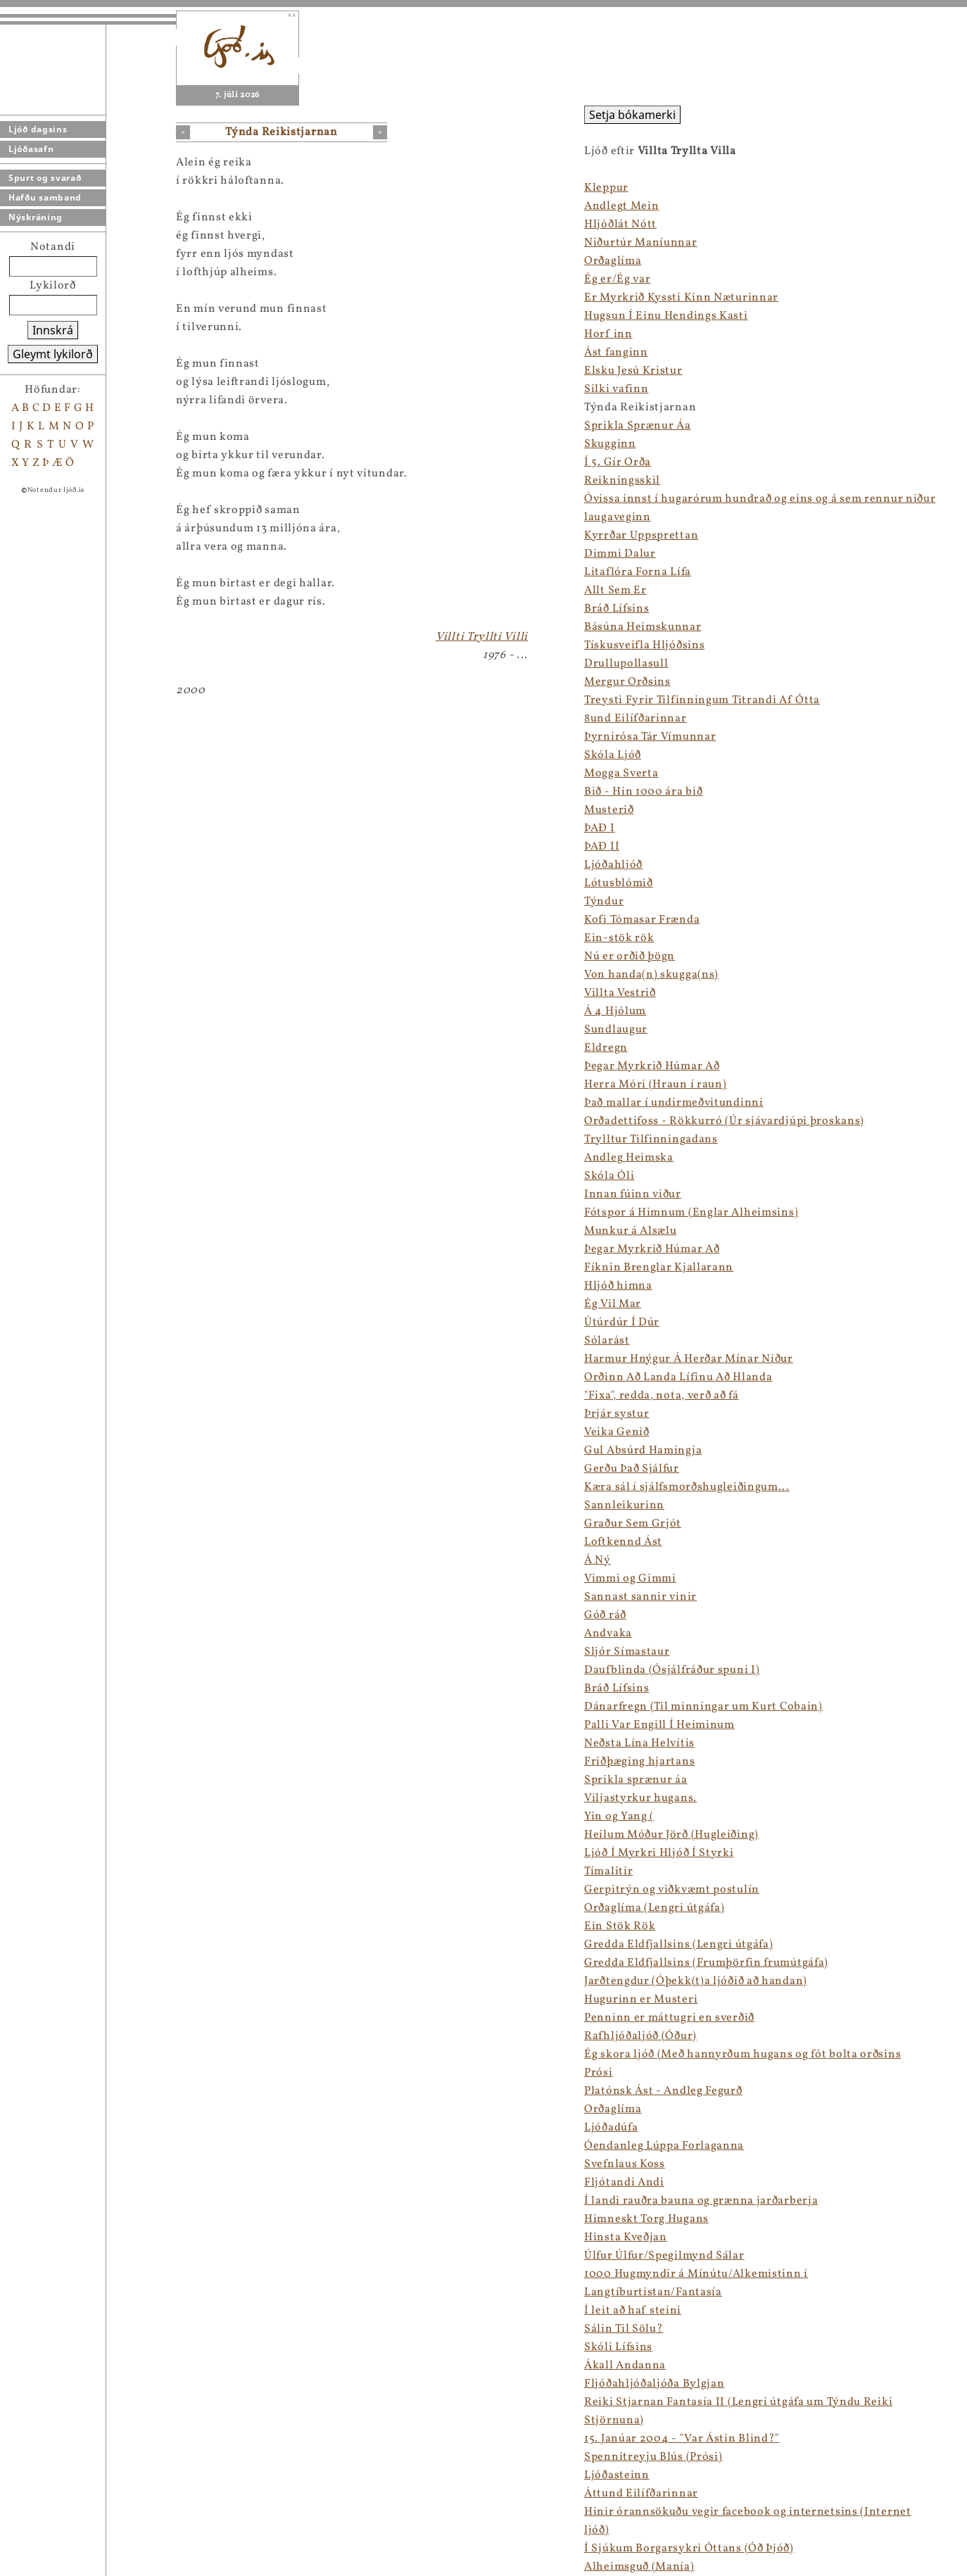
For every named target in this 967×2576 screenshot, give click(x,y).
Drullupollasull (626, 663)
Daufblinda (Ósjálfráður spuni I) (671, 1670)
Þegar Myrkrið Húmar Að (651, 1066)
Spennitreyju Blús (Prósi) (653, 2457)
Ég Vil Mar (612, 1304)
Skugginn (610, 444)
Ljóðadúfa (611, 2127)
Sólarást (607, 1341)
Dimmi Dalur (620, 554)
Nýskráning (35, 217)
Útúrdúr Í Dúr (621, 1322)
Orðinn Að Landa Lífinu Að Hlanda (678, 1377)
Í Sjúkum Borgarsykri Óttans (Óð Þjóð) (689, 2548)
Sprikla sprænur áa (636, 1780)
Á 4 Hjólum (615, 1011)
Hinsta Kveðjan (625, 2237)
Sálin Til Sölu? (624, 2329)
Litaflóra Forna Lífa (637, 572)
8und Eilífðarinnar (635, 718)
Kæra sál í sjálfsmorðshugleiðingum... (687, 1487)
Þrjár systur (616, 1414)
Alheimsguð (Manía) (639, 2567)
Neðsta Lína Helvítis (639, 1743)
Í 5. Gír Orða (617, 462)
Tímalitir (608, 1871)
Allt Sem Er (615, 590)
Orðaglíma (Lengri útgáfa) (654, 1908)
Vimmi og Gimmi (630, 1578)
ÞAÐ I (599, 828)
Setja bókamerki (632, 114)
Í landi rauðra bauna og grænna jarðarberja (701, 2201)
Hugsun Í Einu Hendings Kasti (666, 316)
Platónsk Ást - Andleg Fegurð (663, 2091)
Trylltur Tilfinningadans (651, 1139)
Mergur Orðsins (627, 682)
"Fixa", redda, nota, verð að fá (661, 1395)
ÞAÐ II (601, 846)
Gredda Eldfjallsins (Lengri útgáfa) (678, 1944)
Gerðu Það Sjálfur (631, 1469)
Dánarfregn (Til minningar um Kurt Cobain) (703, 1707)
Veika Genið (617, 1432)
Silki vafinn (616, 389)
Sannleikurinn (624, 1505)
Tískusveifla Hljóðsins (644, 645)
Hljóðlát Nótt (620, 224)
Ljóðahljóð (613, 865)
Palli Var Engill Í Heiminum (659, 1725)
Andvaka (608, 1633)
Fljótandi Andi (624, 2182)
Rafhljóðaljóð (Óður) (640, 2036)
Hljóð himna (618, 1286)
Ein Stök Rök (619, 1926)
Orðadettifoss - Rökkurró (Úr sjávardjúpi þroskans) (724, 1121)
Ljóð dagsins (37, 129)
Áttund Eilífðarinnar (641, 2493)
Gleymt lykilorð (53, 354)
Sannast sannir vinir (640, 1597)
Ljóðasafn (30, 149)
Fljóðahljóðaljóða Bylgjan (654, 2384)
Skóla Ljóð (612, 755)
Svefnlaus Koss (624, 2164)
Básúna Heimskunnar (643, 627)
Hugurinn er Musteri (640, 1999)
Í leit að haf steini (632, 2310)
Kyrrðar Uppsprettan (641, 535)
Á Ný (597, 1560)
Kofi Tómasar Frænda (642, 920)
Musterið (609, 810)
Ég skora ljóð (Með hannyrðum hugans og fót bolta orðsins (742, 2054)
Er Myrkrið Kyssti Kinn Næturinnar (681, 297)
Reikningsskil (622, 480)
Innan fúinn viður (632, 1194)
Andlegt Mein (621, 206)
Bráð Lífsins (616, 609)
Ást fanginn (616, 352)
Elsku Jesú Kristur (633, 371)
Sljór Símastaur (627, 1652)
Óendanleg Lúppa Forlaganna (664, 2146)
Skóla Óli (609, 1176)
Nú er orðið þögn (629, 956)
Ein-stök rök (619, 938)
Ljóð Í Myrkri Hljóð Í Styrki (659, 1853)
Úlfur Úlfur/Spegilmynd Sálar (664, 2256)
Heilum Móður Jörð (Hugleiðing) (671, 1835)
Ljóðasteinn (617, 2475)
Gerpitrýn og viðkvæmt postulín (671, 1890)
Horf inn (608, 334)
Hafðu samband (45, 197)
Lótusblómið (618, 883)
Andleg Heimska (629, 1158)
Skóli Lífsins (618, 2347)
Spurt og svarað (45, 178)
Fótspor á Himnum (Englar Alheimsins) (691, 1212)
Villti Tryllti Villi (482, 637)
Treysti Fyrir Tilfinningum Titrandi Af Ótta (702, 700)
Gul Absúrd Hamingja (643, 1450)
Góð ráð (605, 1615)
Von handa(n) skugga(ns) (651, 975)
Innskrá (52, 330)
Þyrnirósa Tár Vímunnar (650, 737)
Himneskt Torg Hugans (646, 2219)
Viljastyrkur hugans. (640, 1798)
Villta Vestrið (620, 993)
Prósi (598, 2073)
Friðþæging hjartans (639, 1761)
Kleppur (606, 188)
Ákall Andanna (625, 2365)
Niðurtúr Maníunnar (640, 243)
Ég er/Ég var (617, 279)
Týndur (604, 901)
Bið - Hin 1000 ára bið (643, 792)
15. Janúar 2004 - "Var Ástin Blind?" (681, 2438)
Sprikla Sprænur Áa (637, 426)
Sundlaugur (615, 1029)
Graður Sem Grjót (632, 1524)
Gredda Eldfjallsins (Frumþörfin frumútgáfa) (706, 1963)
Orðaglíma (612, 261)
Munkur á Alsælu (630, 1231)
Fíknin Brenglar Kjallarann (658, 1267)
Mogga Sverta (621, 773)
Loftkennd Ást (623, 1542)
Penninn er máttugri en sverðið (669, 2018)
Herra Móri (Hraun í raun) (655, 1084)
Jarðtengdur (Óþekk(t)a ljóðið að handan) (695, 1981)
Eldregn (606, 1048)
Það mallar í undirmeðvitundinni (674, 1103)
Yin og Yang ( (619, 1816)
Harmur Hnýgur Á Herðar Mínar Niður (688, 1359)
